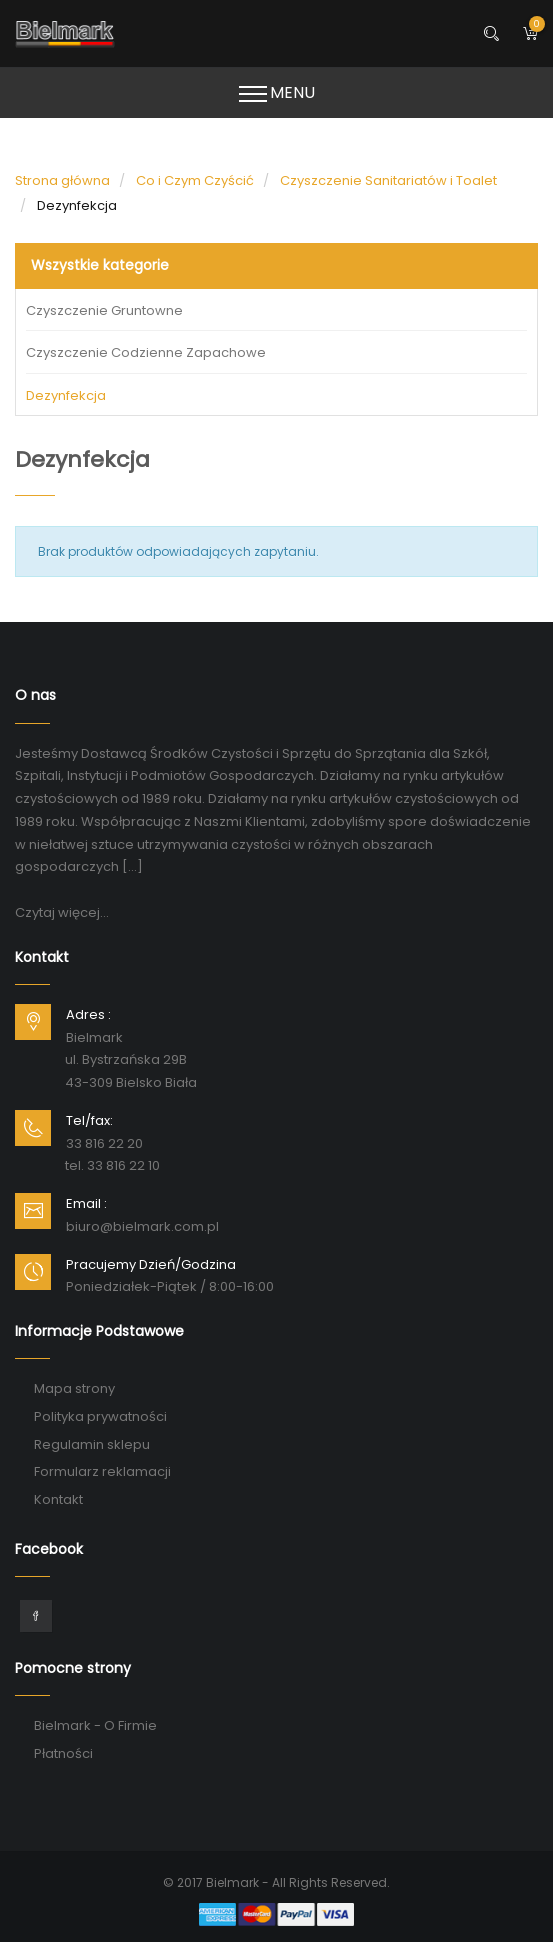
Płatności (63, 1753)
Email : (86, 1203)
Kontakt (58, 1499)
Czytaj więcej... (62, 912)
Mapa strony (74, 1388)
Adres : (88, 1014)
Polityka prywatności (100, 1416)
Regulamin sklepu (92, 1444)
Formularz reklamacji (102, 1471)
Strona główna (62, 180)
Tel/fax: (89, 1120)
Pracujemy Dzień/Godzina (151, 1264)
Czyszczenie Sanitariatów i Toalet (388, 180)
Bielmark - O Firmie (95, 1725)
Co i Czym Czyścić (195, 180)
